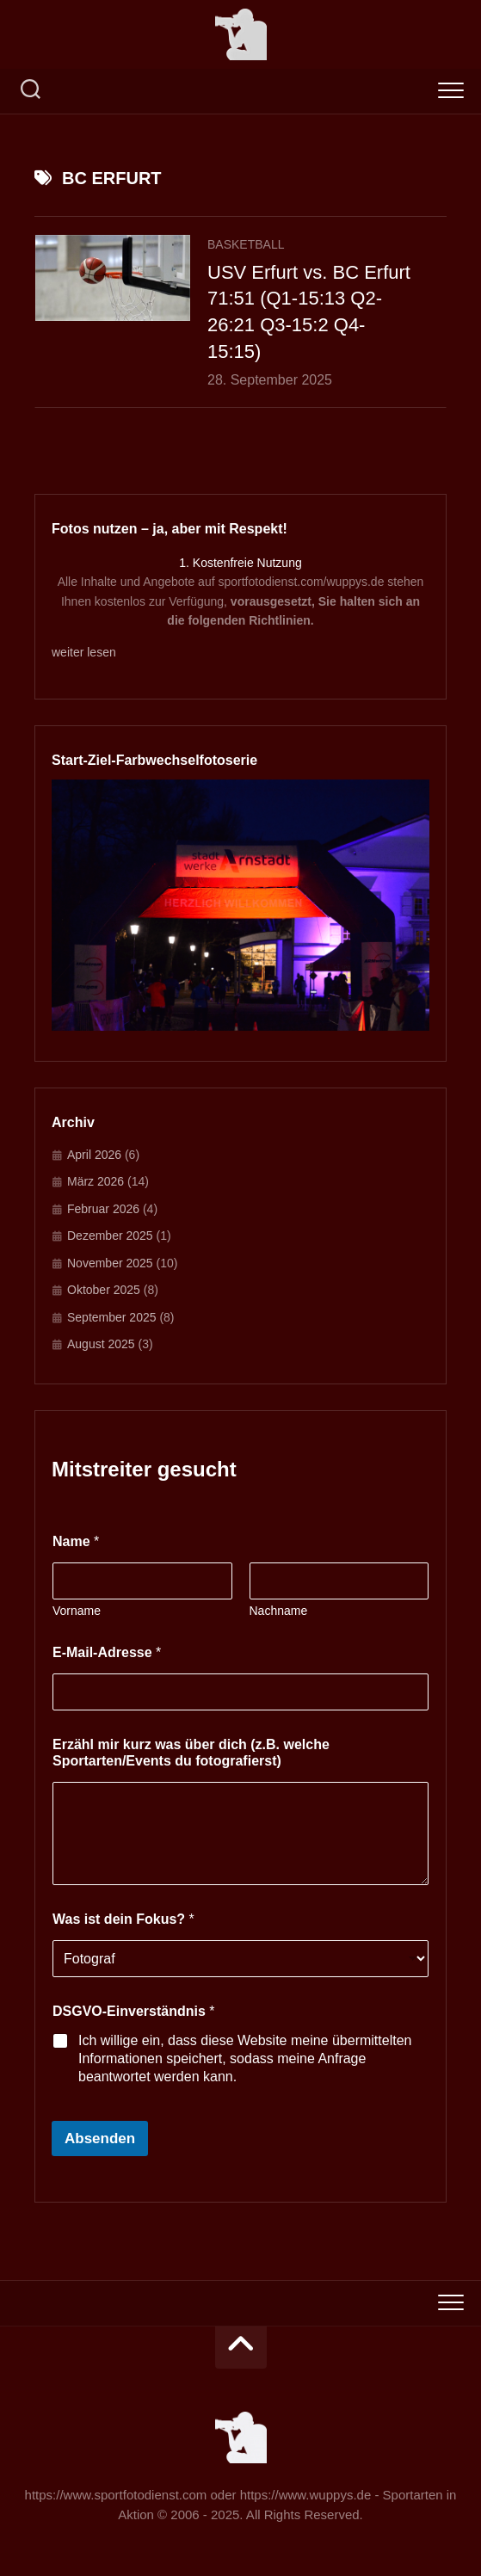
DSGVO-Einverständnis (133, 2011)
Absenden (100, 2138)
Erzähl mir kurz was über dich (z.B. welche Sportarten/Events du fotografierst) (191, 1752)
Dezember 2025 (110, 1235)
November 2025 (110, 1263)
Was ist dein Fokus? (123, 1919)
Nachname (279, 1611)
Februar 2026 (103, 1209)
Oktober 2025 (103, 1290)
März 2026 (95, 1181)
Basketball (246, 244)
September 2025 (112, 1317)
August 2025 (101, 1344)
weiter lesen (84, 652)
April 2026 (94, 1155)
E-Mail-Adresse (106, 1652)
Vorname (76, 1611)
